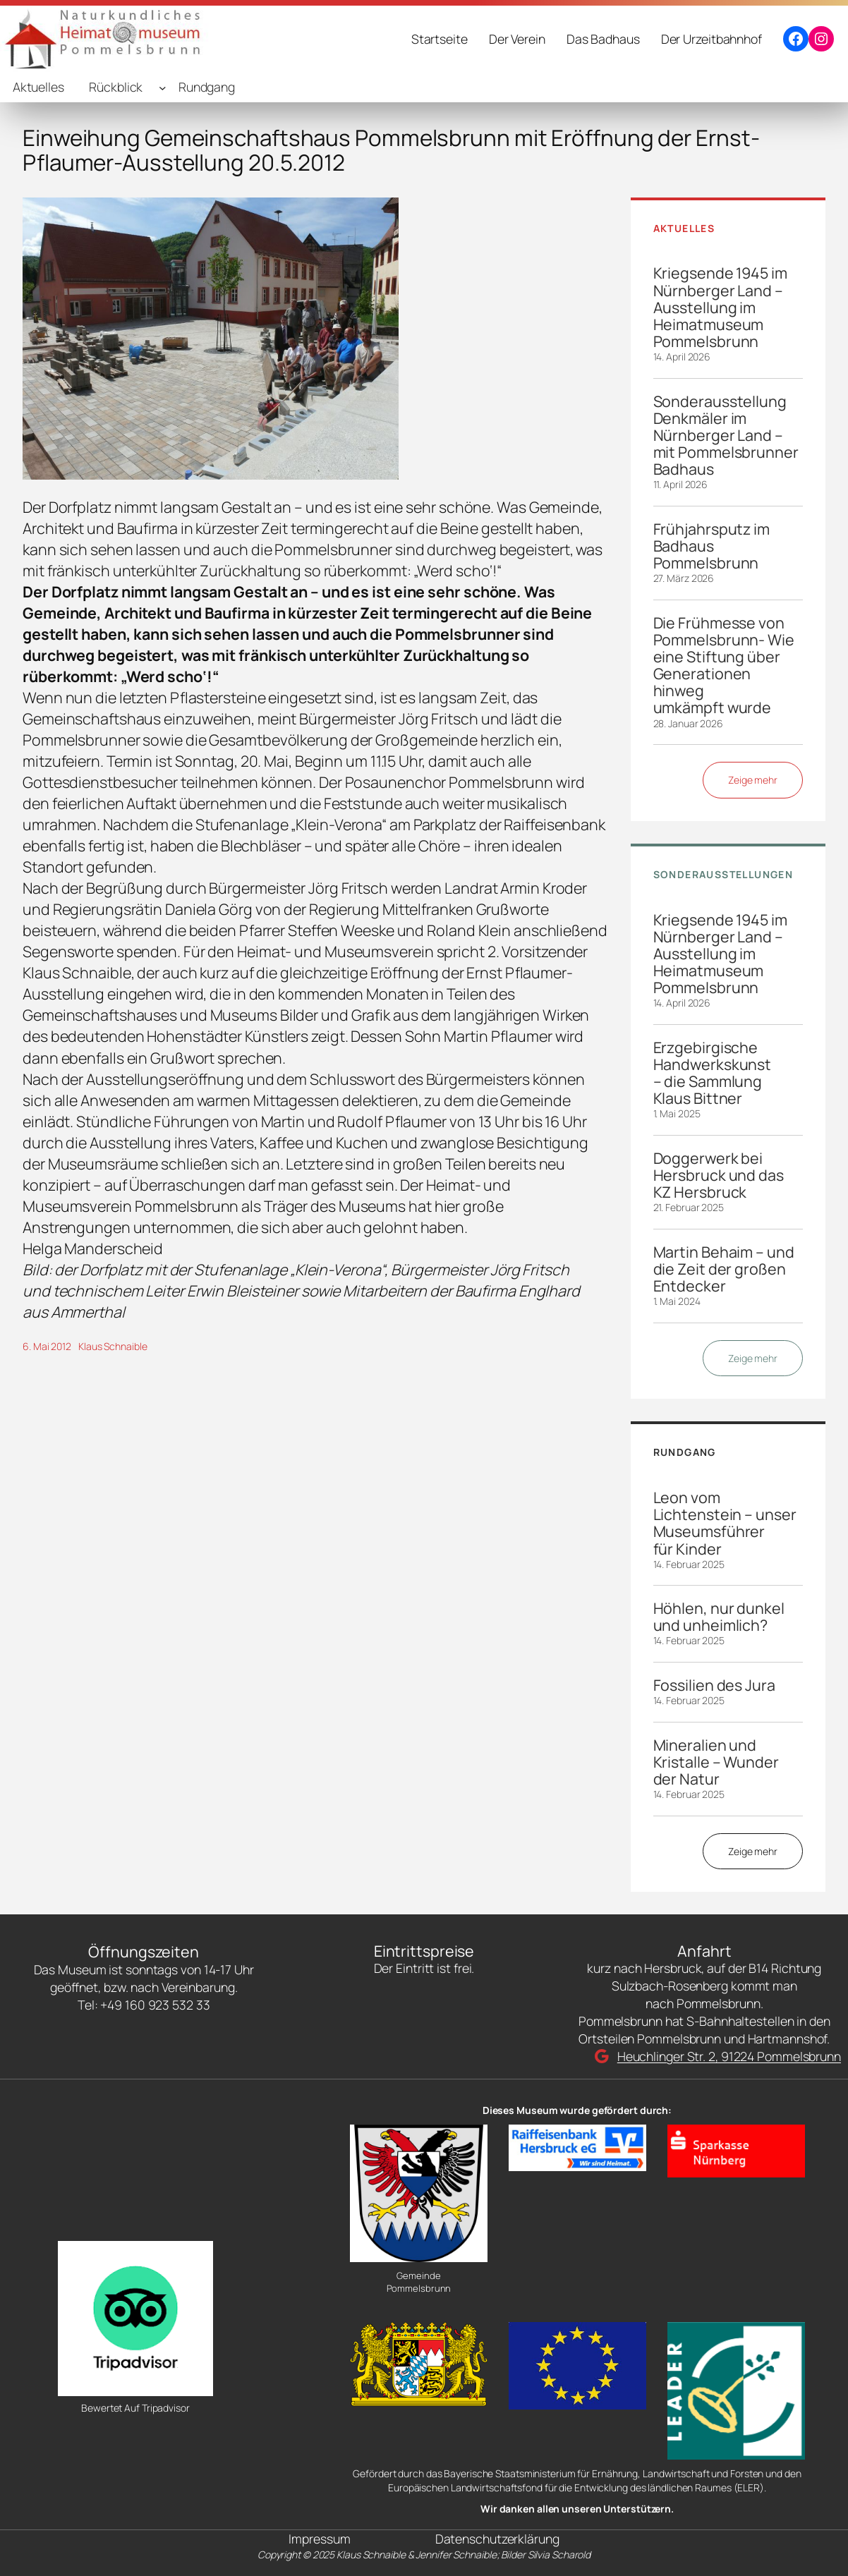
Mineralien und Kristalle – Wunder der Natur (716, 1762)
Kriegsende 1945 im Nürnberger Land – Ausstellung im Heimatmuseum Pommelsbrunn (720, 307)
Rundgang (206, 86)
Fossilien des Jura (714, 1685)
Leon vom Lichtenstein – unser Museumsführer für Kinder (724, 1523)
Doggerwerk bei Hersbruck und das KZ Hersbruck (718, 1175)
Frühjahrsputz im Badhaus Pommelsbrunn (711, 546)
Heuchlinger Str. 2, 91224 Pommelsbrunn (729, 2056)
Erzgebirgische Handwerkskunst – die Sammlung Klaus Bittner (712, 1073)
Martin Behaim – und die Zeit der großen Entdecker (723, 1269)
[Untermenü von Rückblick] (162, 87)
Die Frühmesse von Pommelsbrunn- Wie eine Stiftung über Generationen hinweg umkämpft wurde (723, 665)
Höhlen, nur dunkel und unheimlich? (719, 1617)
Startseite (439, 38)
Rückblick (116, 86)
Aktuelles (38, 86)
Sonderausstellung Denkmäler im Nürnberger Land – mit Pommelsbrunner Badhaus (726, 435)
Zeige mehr (752, 779)
